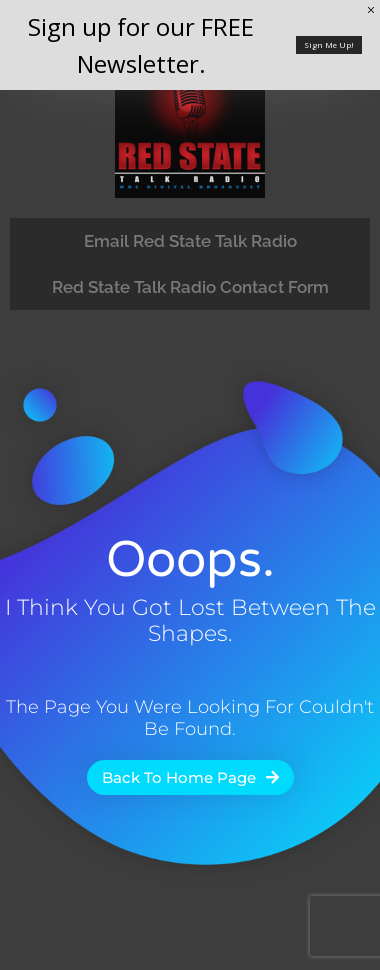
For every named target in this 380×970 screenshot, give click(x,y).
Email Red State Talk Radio (190, 241)
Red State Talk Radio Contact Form (190, 287)
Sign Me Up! (329, 44)
